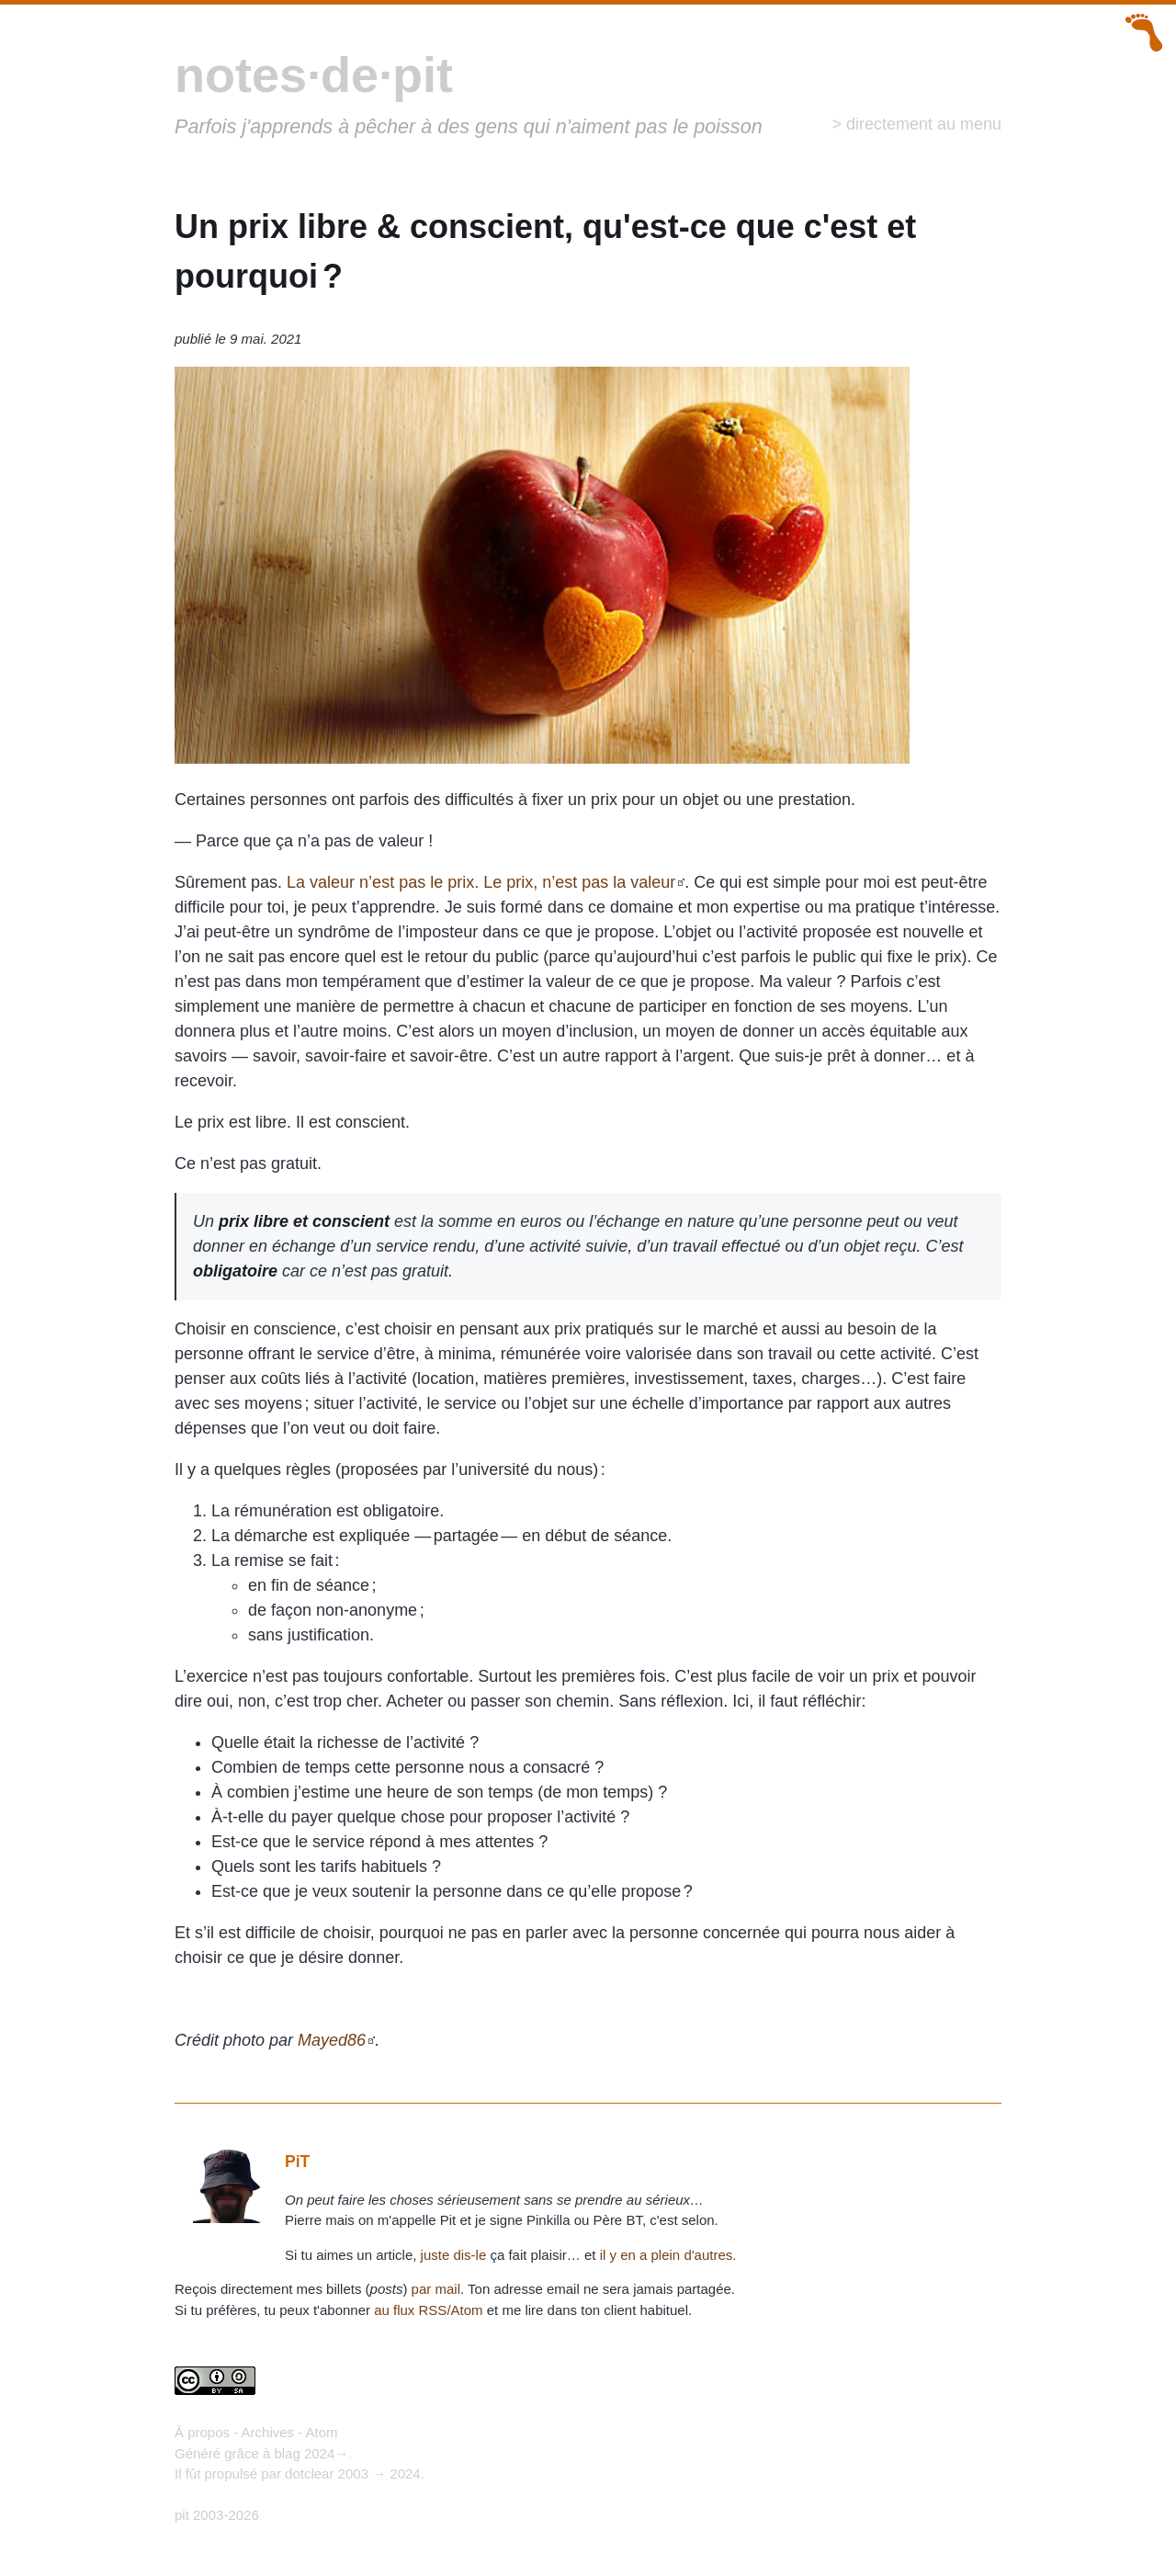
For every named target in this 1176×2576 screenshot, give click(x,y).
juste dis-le (454, 2255)
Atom (322, 2432)
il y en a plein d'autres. (668, 2255)
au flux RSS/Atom (428, 2310)
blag (287, 2453)
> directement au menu (916, 124)
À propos (202, 2432)
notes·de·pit (314, 74)
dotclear (309, 2473)
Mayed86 (332, 2040)
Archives (268, 2432)
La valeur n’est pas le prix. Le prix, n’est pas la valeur (481, 882)
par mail (436, 2289)
